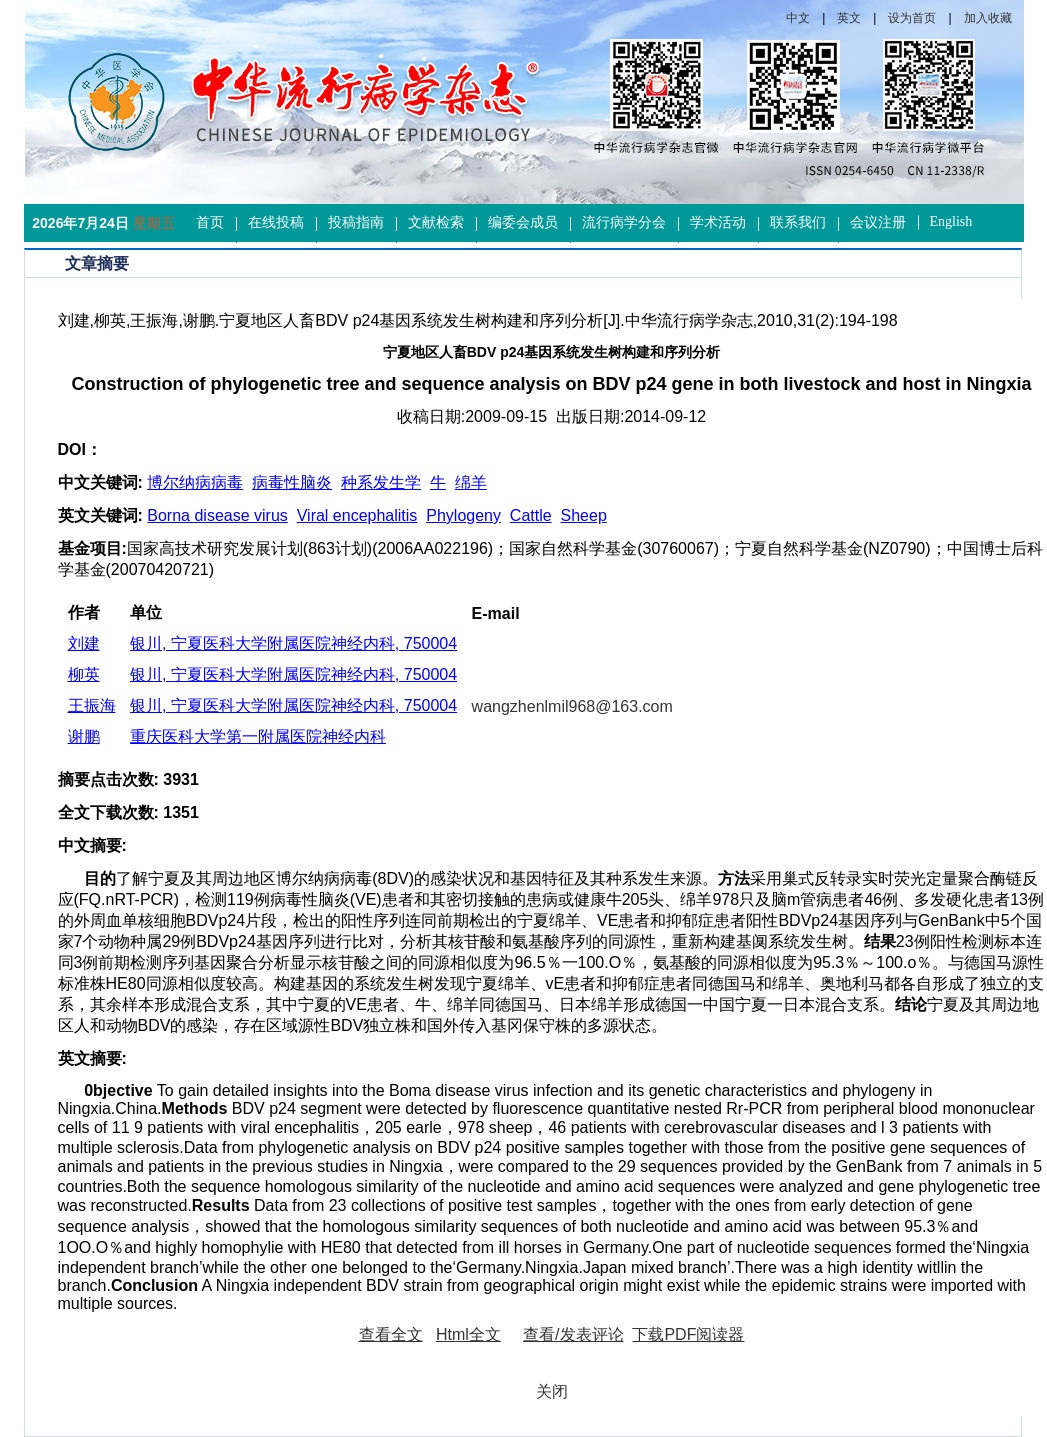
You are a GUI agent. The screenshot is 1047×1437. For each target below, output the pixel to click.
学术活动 (718, 222)
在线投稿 (276, 222)
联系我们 (798, 222)
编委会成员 (523, 222)
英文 (849, 18)
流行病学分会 (624, 222)
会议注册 (878, 222)
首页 (210, 222)
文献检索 (436, 222)
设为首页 (912, 18)
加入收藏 (988, 18)
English (951, 221)
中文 (798, 18)
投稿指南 (356, 222)
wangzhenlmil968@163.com (572, 706)
